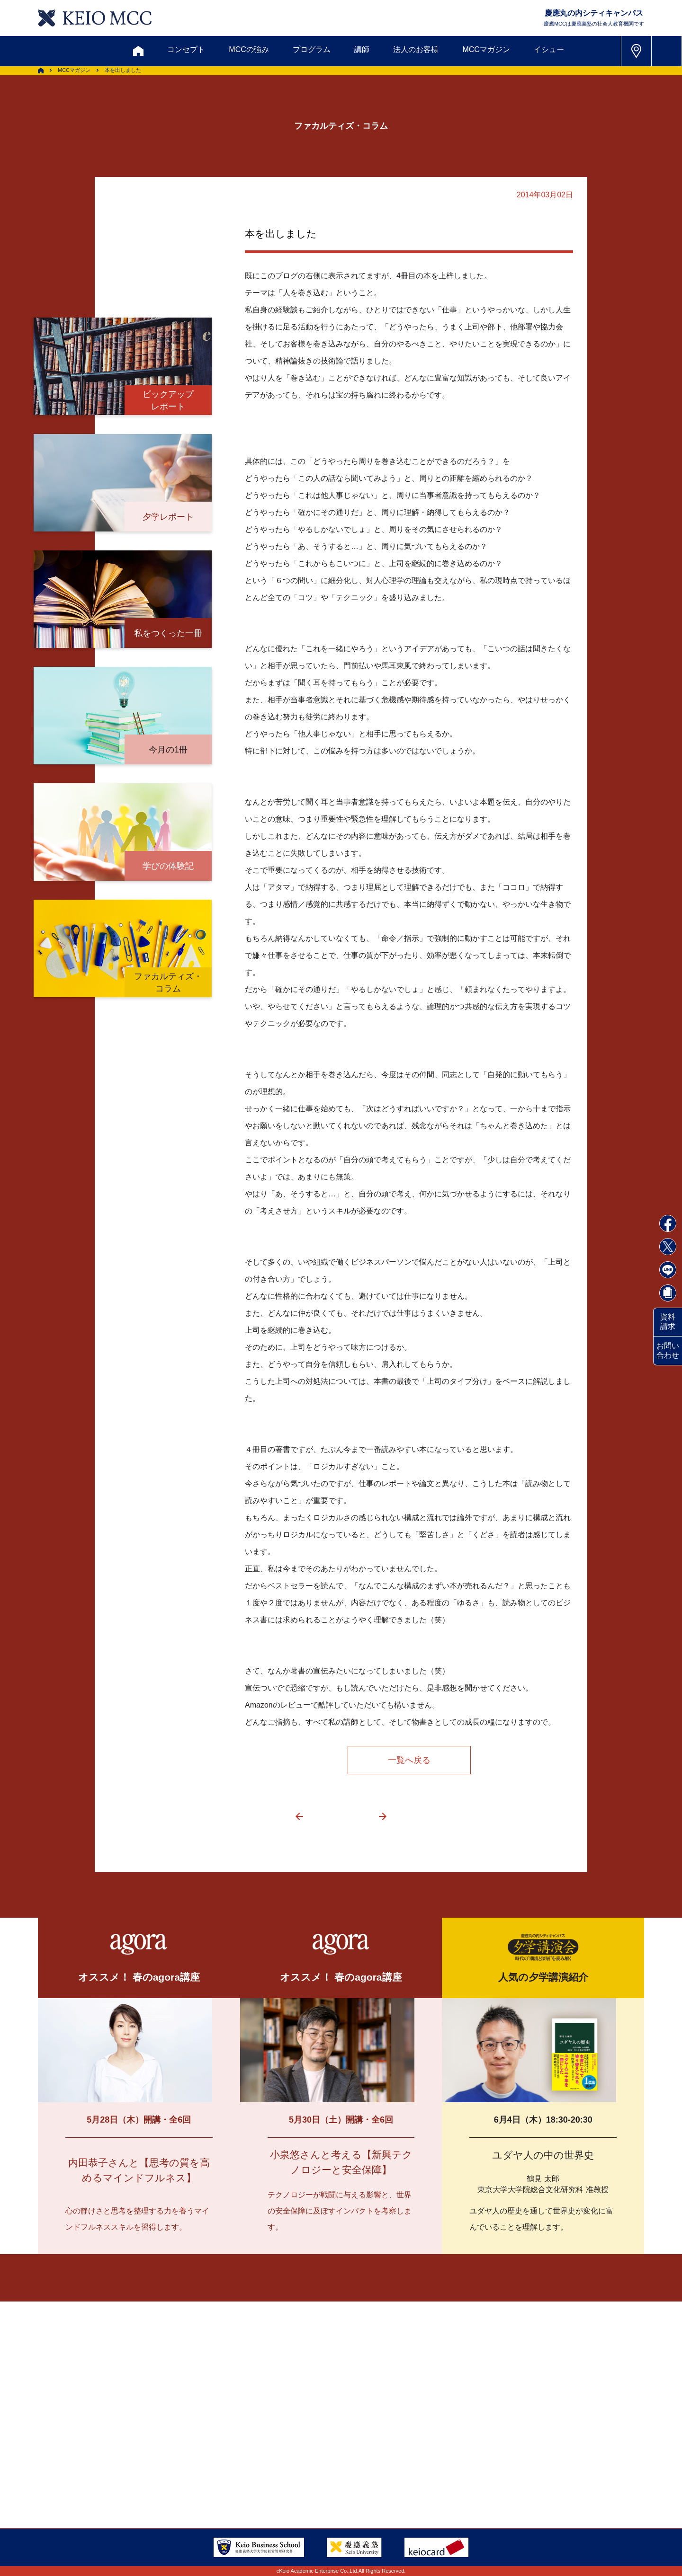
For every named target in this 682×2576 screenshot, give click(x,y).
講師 (361, 49)
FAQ (331, 2454)
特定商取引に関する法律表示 (372, 2477)
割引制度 (242, 2408)
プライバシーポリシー (262, 2477)
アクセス (117, 2454)
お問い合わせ (667, 1350)
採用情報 (117, 2477)
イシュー (549, 49)
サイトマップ (277, 2454)
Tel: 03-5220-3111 (534, 2453)
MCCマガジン (486, 49)
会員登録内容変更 (185, 2454)
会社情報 (170, 2477)
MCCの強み (249, 49)
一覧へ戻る (409, 1760)
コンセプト (186, 49)
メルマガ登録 (303, 2408)
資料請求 (667, 1321)
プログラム (312, 49)
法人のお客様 (416, 49)
